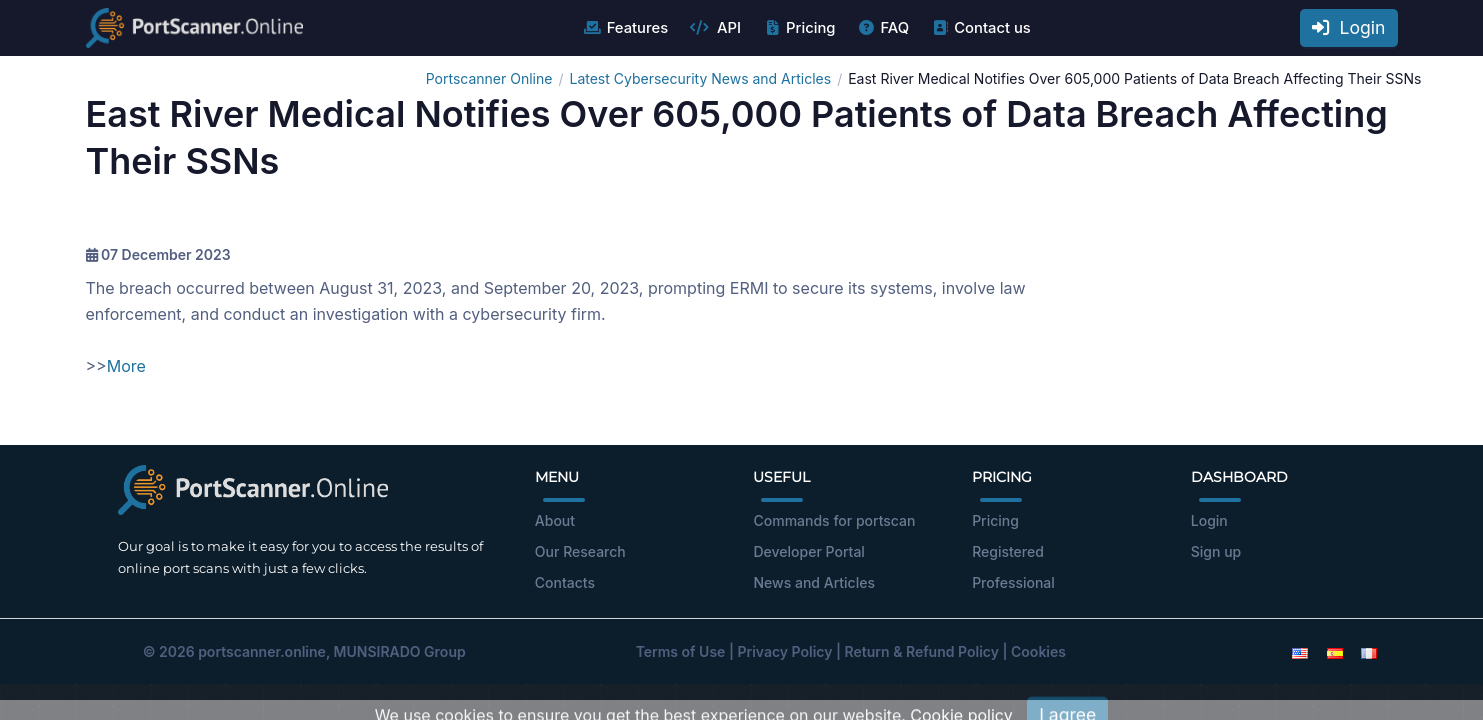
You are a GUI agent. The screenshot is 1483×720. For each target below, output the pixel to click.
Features (625, 28)
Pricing (798, 28)
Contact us (980, 28)
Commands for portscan (834, 520)
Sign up (1216, 551)
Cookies (1038, 651)
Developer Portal (808, 551)
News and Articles (813, 582)
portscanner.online (262, 651)
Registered (1008, 551)
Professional (1013, 582)
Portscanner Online (489, 78)
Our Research (580, 551)
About (555, 520)
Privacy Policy (784, 651)
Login (1349, 27)
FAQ (882, 28)
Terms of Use (681, 651)
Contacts (565, 582)
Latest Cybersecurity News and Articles (700, 78)
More (126, 366)
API (715, 28)
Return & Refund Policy (922, 651)
